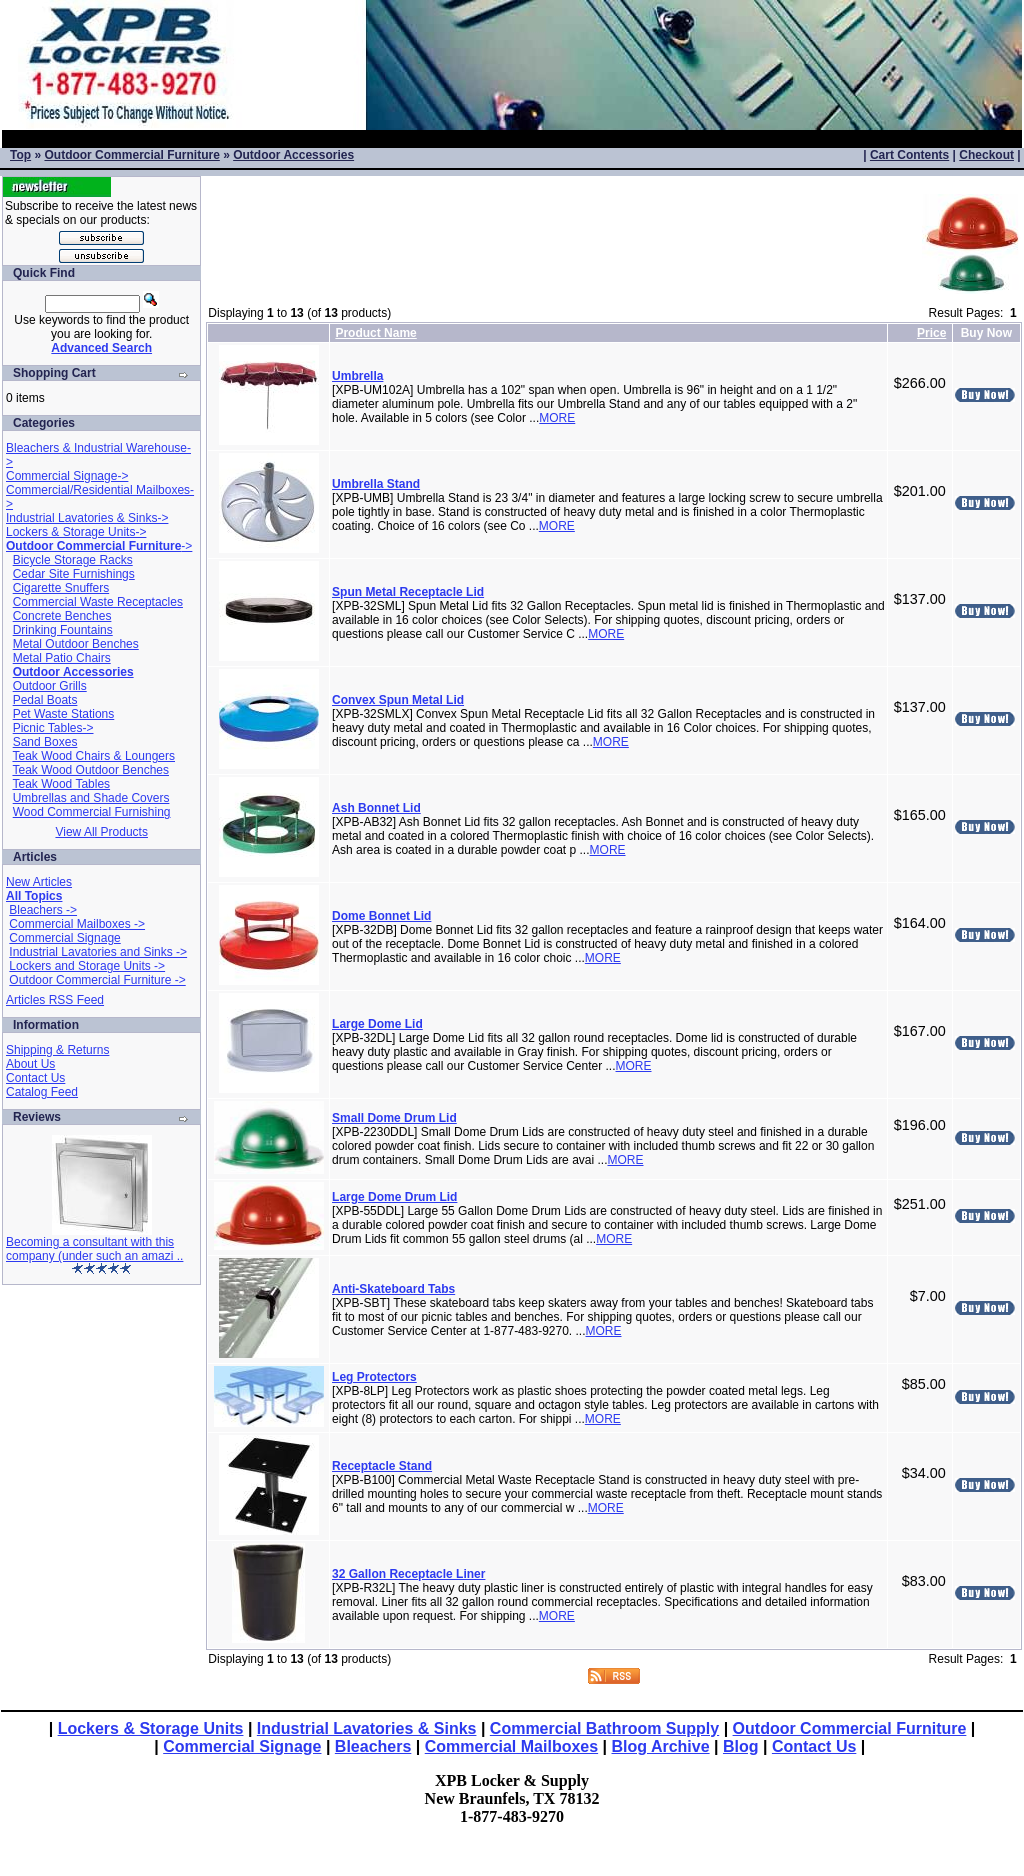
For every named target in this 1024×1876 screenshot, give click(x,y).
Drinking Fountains (63, 630)
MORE (557, 418)
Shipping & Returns (57, 1050)
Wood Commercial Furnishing (92, 812)
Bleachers (373, 1746)
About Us (30, 1064)
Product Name (375, 333)
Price (931, 333)
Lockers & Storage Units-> (76, 532)
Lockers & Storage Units (151, 1728)
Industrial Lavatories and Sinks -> (98, 952)
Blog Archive (661, 1746)
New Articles (39, 882)
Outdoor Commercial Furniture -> (97, 980)
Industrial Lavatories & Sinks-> (87, 518)
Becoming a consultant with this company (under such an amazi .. (94, 1249)
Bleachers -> (43, 910)
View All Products (101, 832)
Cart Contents (909, 155)
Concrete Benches (62, 616)
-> (99, 546)
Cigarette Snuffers (61, 588)
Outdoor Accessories (293, 155)
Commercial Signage (64, 938)
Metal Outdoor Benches (76, 644)
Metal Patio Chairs (62, 658)
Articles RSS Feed (55, 1000)
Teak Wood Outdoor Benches (90, 770)
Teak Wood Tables (61, 784)
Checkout (986, 155)
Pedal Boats (45, 700)
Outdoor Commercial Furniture (131, 155)
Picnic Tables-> (53, 728)
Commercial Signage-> (67, 476)
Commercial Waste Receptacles (98, 602)
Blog (741, 1746)
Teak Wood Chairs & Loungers (93, 756)
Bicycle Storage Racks (73, 560)
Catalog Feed (42, 1092)
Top (20, 155)
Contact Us (35, 1078)
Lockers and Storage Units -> (87, 966)
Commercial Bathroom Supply (604, 1728)
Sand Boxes (45, 742)
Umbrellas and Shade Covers (91, 798)
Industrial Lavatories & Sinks (367, 1728)
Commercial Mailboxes (511, 1746)
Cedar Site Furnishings (74, 574)
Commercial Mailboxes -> (77, 924)
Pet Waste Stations (64, 714)
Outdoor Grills (50, 686)
